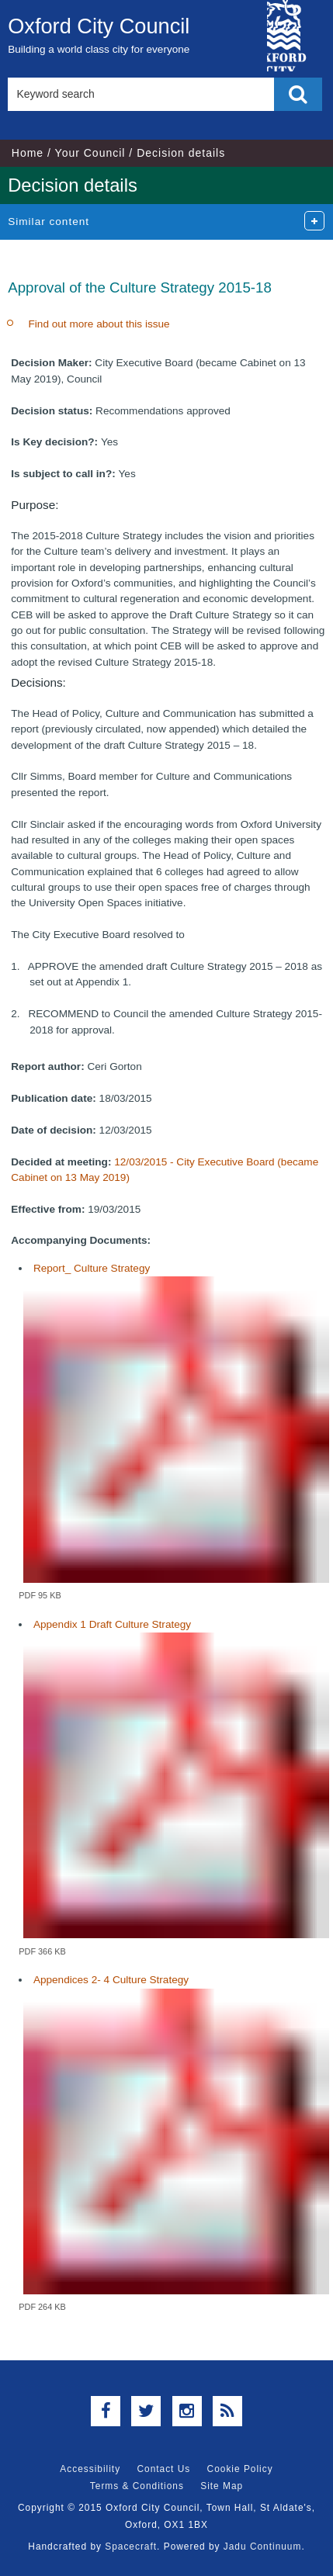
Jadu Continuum (263, 2546)
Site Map (221, 2486)
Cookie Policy (240, 2468)
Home (27, 153)
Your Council (90, 153)
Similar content (48, 221)
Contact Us (163, 2468)
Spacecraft (131, 2546)
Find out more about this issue (99, 324)
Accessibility (90, 2468)
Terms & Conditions (137, 2486)
